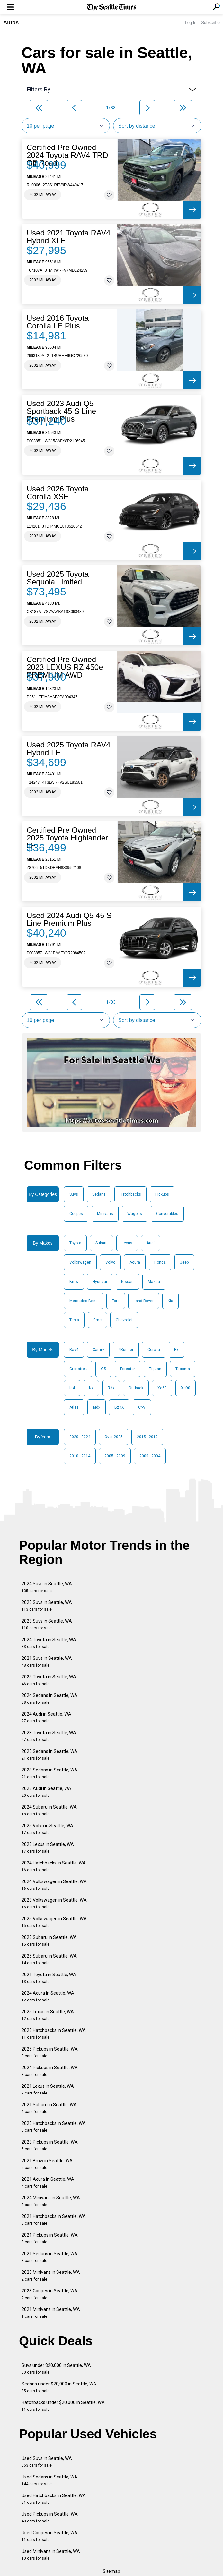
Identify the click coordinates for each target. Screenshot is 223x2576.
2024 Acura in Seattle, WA (48, 1996)
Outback (136, 1388)
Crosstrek (78, 1369)
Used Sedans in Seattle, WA (49, 2480)
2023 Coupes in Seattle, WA (49, 2294)
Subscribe (210, 22)
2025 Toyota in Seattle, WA (49, 1680)
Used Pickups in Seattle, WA (50, 2517)
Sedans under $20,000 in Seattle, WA (59, 2387)
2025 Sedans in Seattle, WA (49, 1755)
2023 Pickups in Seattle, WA (50, 2145)
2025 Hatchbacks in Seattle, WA (54, 2127)
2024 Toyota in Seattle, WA (49, 1643)
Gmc (97, 1320)
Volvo (110, 1262)
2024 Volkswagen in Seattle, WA (54, 1885)
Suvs (73, 1194)
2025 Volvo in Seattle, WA (47, 1829)
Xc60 (162, 1388)
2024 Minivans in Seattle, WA (51, 2201)
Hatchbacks (130, 1194)
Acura (134, 1262)
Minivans (105, 1213)
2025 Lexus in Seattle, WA (48, 2015)
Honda (160, 1262)
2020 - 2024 (79, 1437)
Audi (151, 1243)
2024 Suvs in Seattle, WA (47, 1587)
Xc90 (185, 1388)
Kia (170, 1301)
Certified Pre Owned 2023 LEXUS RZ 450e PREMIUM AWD (65, 667)
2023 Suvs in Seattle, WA (47, 1624)
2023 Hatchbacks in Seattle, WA (54, 2034)
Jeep (184, 1262)
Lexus (127, 1243)
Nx (91, 1388)
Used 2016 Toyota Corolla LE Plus (58, 322)
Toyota (75, 1243)
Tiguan (155, 1369)
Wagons (134, 1213)
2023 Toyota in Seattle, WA (49, 1736)
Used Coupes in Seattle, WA (49, 2536)
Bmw (73, 1281)
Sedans (99, 1194)
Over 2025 (113, 1437)
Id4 (72, 1388)
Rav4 (73, 1349)
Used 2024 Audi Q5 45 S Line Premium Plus (69, 919)
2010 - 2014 (79, 1456)
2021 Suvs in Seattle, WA (47, 1662)
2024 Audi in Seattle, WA (46, 1717)
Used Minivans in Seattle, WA (51, 2555)
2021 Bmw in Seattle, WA (47, 2164)
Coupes (76, 1213)
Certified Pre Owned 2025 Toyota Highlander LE (67, 837)
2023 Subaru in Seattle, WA (49, 1941)
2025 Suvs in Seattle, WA (47, 1606)
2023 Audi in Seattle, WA (46, 1792)
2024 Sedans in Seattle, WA (49, 1699)
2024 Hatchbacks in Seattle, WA (54, 1866)
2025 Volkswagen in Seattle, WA (54, 1922)
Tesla (74, 1320)
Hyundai (100, 1281)
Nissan (127, 1281)
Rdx (111, 1388)
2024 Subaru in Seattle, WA (49, 1810)
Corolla (153, 1349)
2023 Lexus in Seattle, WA (48, 1848)
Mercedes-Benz (83, 1301)
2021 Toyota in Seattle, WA (49, 1978)
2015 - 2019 (147, 1437)
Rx (176, 1349)
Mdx (96, 1407)
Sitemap (111, 2571)
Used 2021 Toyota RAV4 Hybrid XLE (69, 236)
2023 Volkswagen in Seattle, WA (54, 1903)
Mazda (154, 1281)
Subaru (101, 1243)
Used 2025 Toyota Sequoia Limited (58, 578)
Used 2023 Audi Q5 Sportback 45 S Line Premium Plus (61, 411)
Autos (11, 23)
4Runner (125, 1349)
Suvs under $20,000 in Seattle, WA (56, 2369)
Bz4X (119, 1407)
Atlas (74, 1407)
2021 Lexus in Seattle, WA (48, 2089)
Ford (116, 1301)
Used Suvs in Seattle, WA (47, 2462)
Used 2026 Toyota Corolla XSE (58, 492)
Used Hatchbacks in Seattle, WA (54, 2499)
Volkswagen (80, 1262)
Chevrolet (124, 1320)
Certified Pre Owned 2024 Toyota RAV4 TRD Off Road (67, 155)
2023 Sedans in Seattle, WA (49, 1773)
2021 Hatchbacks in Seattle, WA (54, 2220)
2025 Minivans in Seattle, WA (51, 2276)
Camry (98, 1349)
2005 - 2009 (114, 1456)
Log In (190, 22)
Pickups (162, 1194)
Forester (127, 1369)
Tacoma (182, 1369)
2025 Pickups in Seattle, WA (50, 2052)
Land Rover (144, 1301)
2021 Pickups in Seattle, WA (50, 2238)
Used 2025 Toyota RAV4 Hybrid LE (69, 748)
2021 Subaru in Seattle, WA (49, 2108)
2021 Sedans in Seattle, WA (49, 2257)
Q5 (103, 1369)
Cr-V (142, 1407)
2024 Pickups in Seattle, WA (50, 2071)
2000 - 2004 (149, 1456)
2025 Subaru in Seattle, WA (49, 1959)
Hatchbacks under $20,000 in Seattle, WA (63, 2406)
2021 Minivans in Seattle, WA (51, 2313)
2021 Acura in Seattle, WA (48, 2182)
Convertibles (167, 1213)
